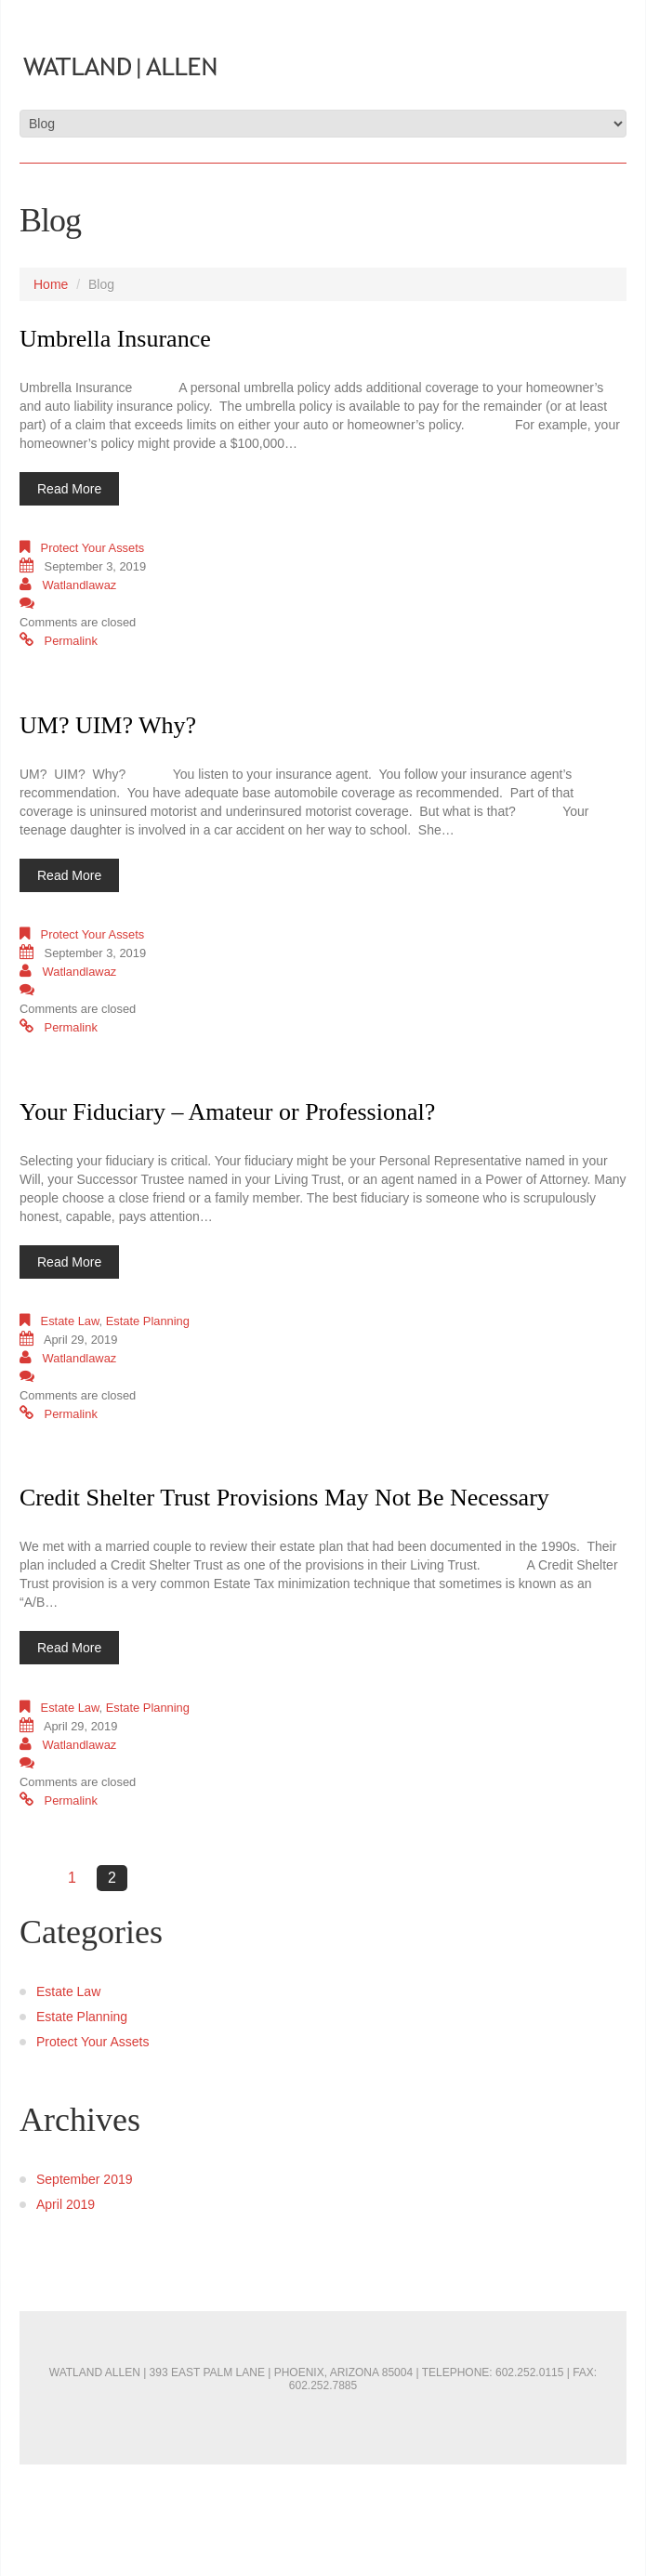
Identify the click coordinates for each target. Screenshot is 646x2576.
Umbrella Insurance (115, 338)
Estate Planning (148, 1321)
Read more (69, 488)
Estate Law (70, 1321)
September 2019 (84, 2179)
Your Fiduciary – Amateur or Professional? (227, 1111)
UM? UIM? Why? (108, 725)
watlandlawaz (80, 585)
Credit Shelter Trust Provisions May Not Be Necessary (284, 1497)
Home (50, 284)
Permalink (71, 641)
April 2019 (65, 2204)
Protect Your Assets (93, 548)
